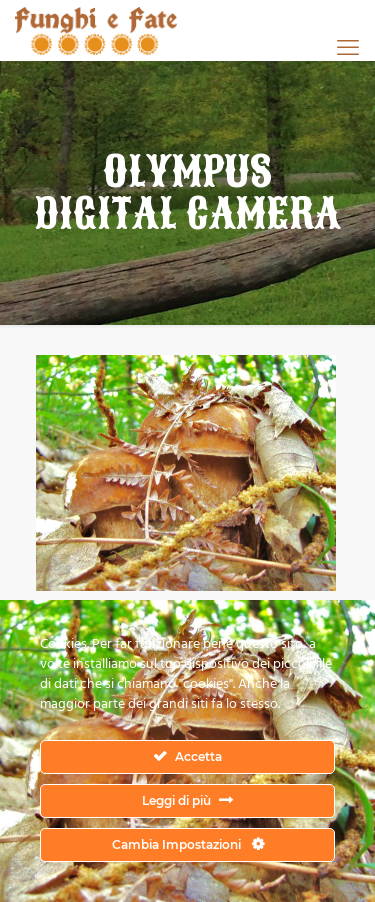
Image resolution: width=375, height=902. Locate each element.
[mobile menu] (348, 47)
